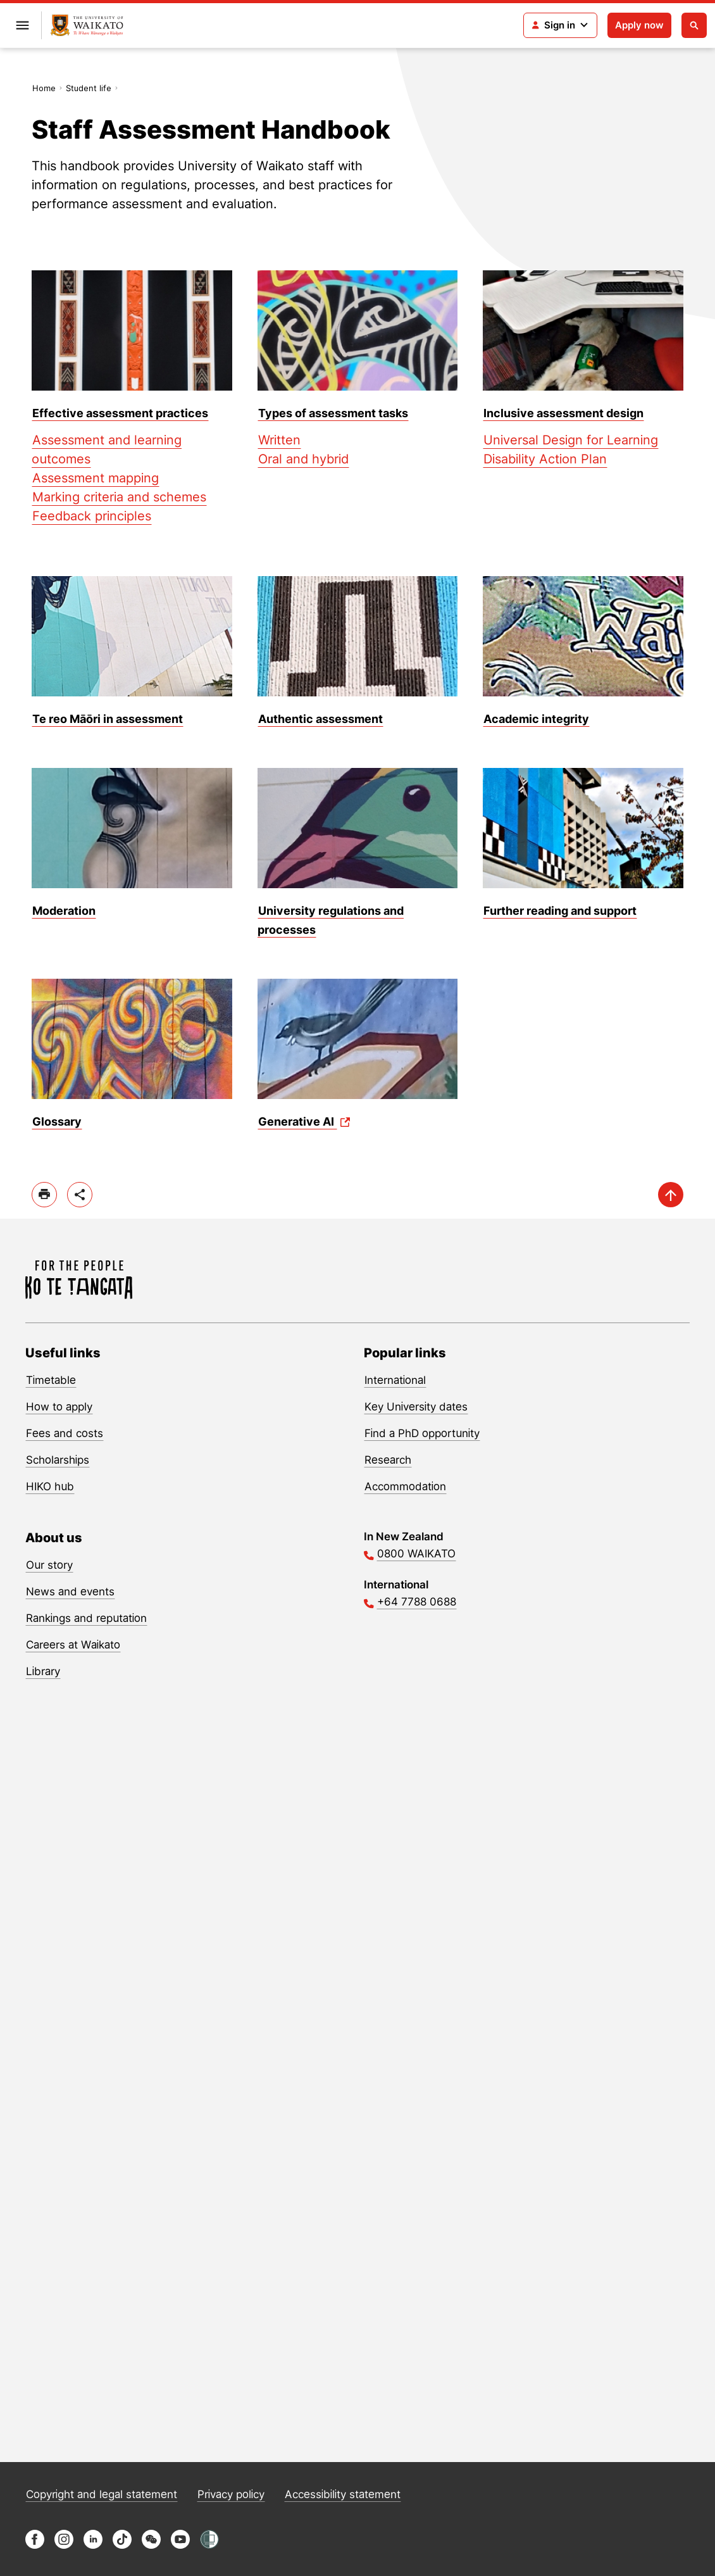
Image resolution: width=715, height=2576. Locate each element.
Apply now (639, 25)
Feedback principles (91, 516)
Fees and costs (64, 1433)
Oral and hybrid (303, 459)
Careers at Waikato (73, 1644)
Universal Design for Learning (570, 440)
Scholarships (57, 1460)
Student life (88, 88)
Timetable (51, 1380)
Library (43, 1671)
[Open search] (694, 25)
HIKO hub (50, 1486)
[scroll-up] (670, 1194)
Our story (49, 1565)
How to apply (59, 1406)
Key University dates (416, 1406)
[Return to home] (87, 26)
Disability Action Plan (545, 459)
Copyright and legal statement (101, 2494)
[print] (44, 1194)
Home (44, 88)
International (395, 1380)
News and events (70, 1591)
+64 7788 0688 (416, 1601)
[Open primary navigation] (22, 25)
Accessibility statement (343, 2494)
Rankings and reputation (86, 1618)
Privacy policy (230, 2494)
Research (387, 1460)
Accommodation (405, 1486)
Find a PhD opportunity (422, 1433)
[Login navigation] (560, 25)
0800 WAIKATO (416, 1553)
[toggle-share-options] (79, 1194)
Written (279, 440)
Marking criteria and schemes (119, 497)
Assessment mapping (95, 478)
